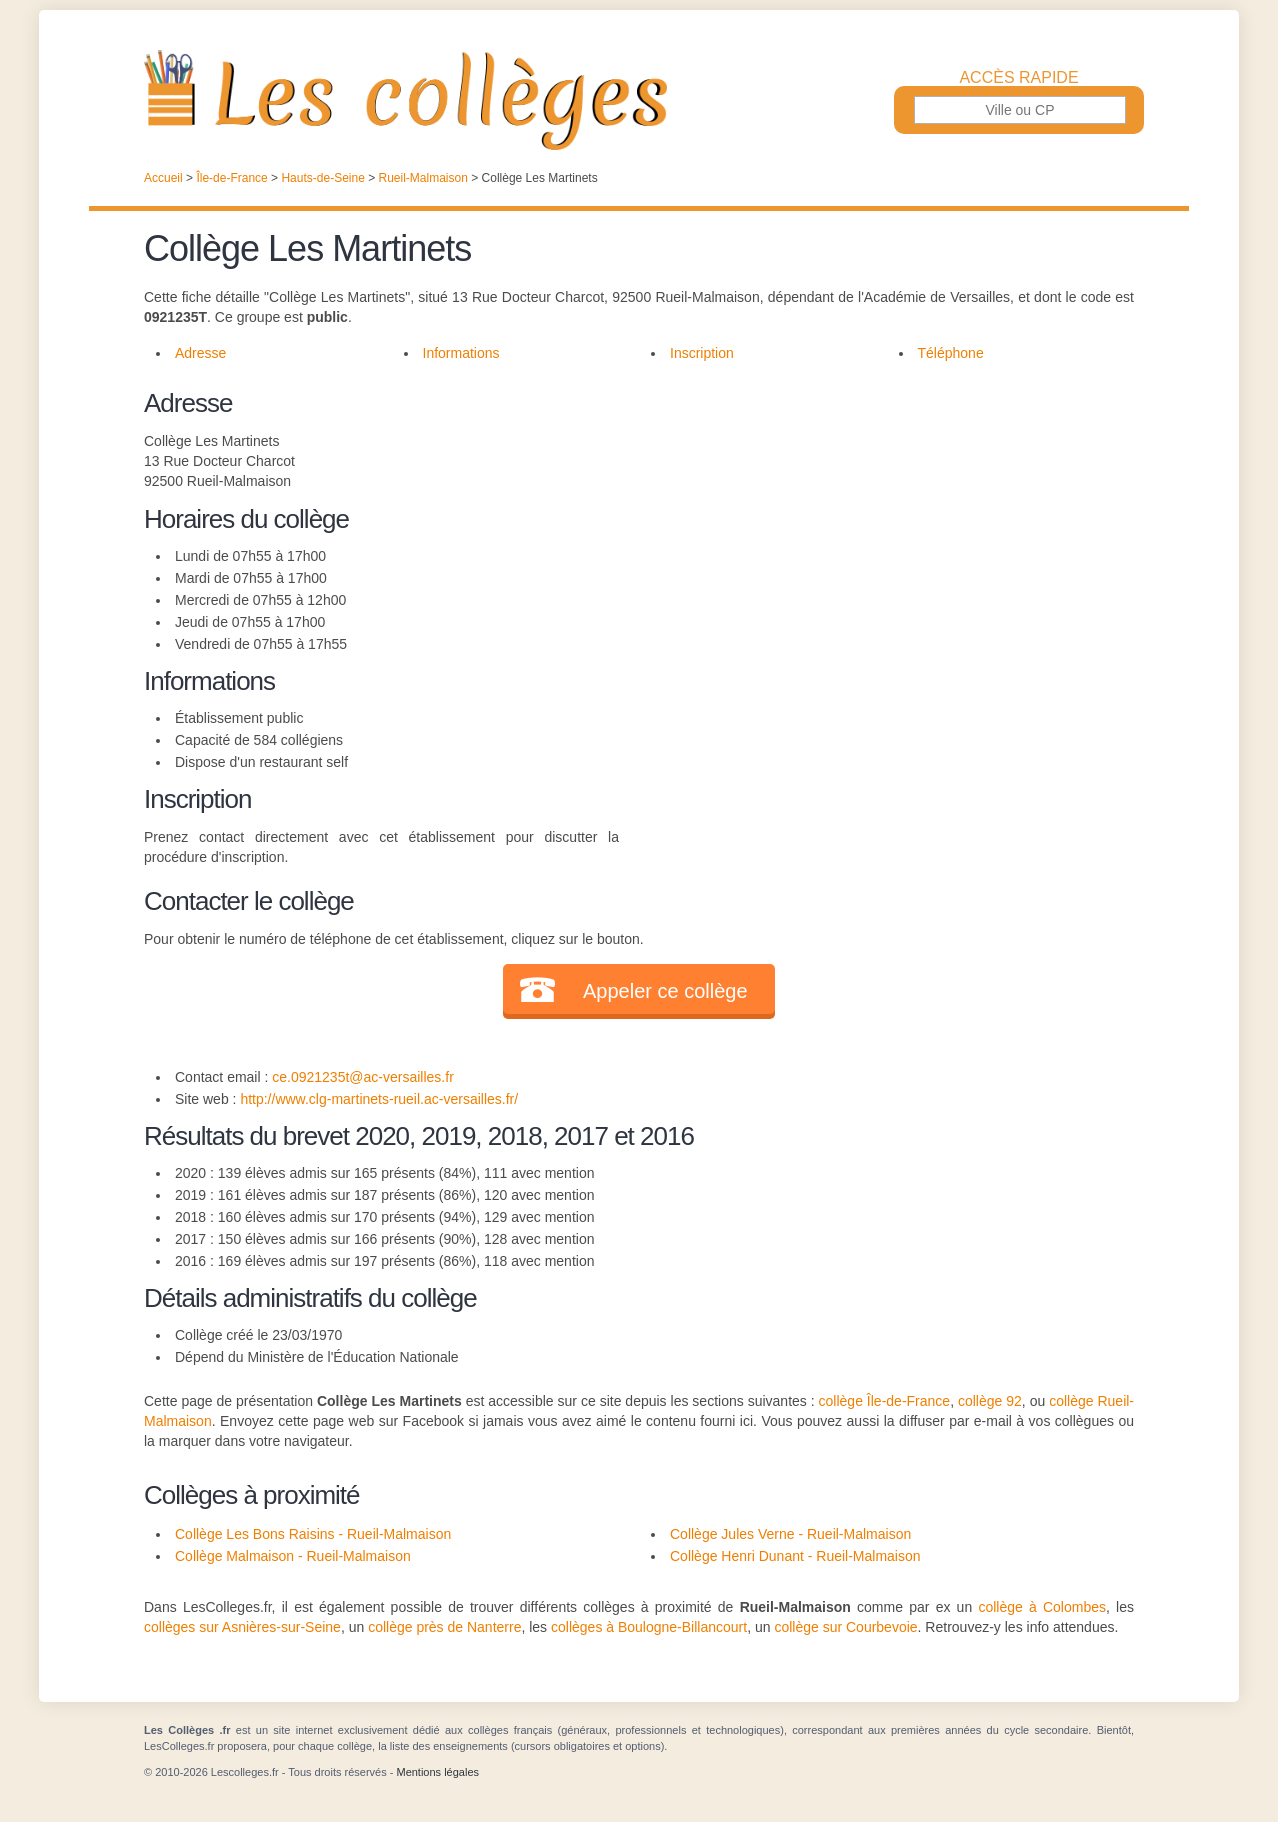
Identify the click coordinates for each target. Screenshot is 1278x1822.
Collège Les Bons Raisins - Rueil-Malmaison (313, 1534)
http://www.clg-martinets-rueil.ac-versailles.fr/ (379, 1099)
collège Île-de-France (885, 1401)
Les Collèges (639, 100)
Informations (461, 353)
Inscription (702, 353)
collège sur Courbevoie (845, 1627)
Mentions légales (437, 1772)
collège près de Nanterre (444, 1627)
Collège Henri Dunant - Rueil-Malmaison (795, 1556)
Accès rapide (1018, 78)
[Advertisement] (877, 524)
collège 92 (990, 1401)
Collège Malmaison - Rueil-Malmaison (293, 1556)
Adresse (200, 353)
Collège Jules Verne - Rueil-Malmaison (790, 1534)
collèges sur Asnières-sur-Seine (242, 1627)
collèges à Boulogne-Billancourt (649, 1627)
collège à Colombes (1042, 1607)
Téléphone (951, 353)
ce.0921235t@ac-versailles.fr (363, 1077)
